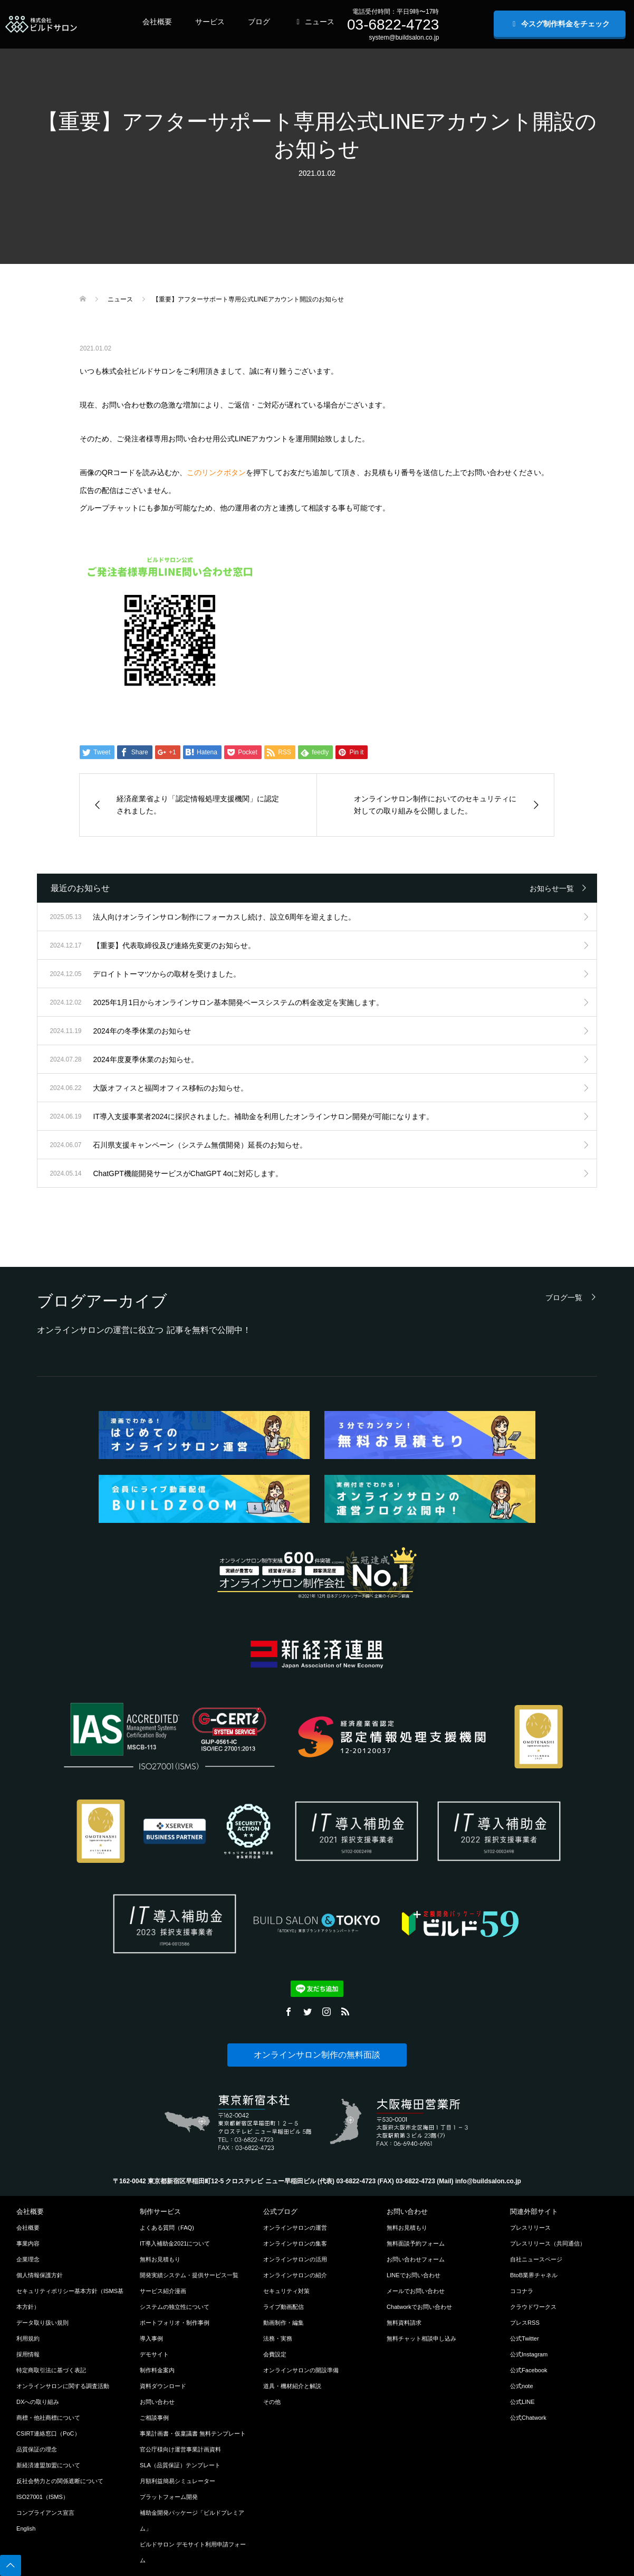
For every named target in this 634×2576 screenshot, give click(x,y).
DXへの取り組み (37, 2402)
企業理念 (28, 2259)
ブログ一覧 (563, 1297)
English (25, 2528)
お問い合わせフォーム (416, 2259)
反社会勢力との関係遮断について (59, 2481)
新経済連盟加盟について (48, 2465)
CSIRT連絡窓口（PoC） (48, 2433)
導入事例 (151, 2338)
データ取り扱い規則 (42, 2322)
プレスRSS (525, 2322)
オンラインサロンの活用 (295, 2259)
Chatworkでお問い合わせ (419, 2307)
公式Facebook (528, 2370)
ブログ (259, 21)
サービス (210, 21)
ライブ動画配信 (283, 2307)
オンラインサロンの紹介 (295, 2275)
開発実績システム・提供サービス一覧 (189, 2275)
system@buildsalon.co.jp (404, 37)
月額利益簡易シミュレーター (177, 2481)
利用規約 (28, 2338)
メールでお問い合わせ (416, 2291)
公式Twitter (524, 2338)
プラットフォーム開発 (169, 2497)
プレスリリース (530, 2227)
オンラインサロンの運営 (295, 2227)
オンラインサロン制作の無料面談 (317, 2054)
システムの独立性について (174, 2307)
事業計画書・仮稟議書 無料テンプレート (193, 2433)
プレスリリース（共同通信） (547, 2243)
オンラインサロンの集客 (295, 2243)
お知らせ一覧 (552, 888)
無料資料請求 (404, 2322)
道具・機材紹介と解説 (292, 2386)
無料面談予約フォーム (416, 2243)
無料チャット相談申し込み (421, 2338)
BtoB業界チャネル (534, 2275)
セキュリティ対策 (286, 2291)
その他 (272, 2402)
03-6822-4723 (393, 24)
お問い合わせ (157, 2402)
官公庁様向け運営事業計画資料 (180, 2449)
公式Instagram (528, 2354)
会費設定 (274, 2354)
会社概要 (157, 21)
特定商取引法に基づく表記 (51, 2370)
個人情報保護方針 (39, 2275)
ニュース (313, 21)
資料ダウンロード (163, 2386)
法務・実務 (277, 2338)
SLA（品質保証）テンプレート (180, 2465)
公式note (521, 2386)
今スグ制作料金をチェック (560, 24)
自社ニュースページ (536, 2259)
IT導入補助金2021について (175, 2243)
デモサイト (154, 2354)
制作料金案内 (157, 2370)
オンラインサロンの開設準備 (301, 2370)
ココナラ (521, 2291)
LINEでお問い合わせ (413, 2275)
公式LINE (522, 2402)
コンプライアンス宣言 (45, 2512)
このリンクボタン (216, 472)
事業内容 (28, 2243)
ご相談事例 (154, 2417)
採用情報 (28, 2354)
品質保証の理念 (36, 2449)
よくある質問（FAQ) (167, 2227)
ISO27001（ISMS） (42, 2497)
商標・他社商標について (48, 2417)
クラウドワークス (533, 2307)
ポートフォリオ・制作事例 (174, 2322)
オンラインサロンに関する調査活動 (62, 2386)
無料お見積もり (160, 2259)
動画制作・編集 (283, 2322)
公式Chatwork (528, 2417)
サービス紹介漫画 (163, 2291)
